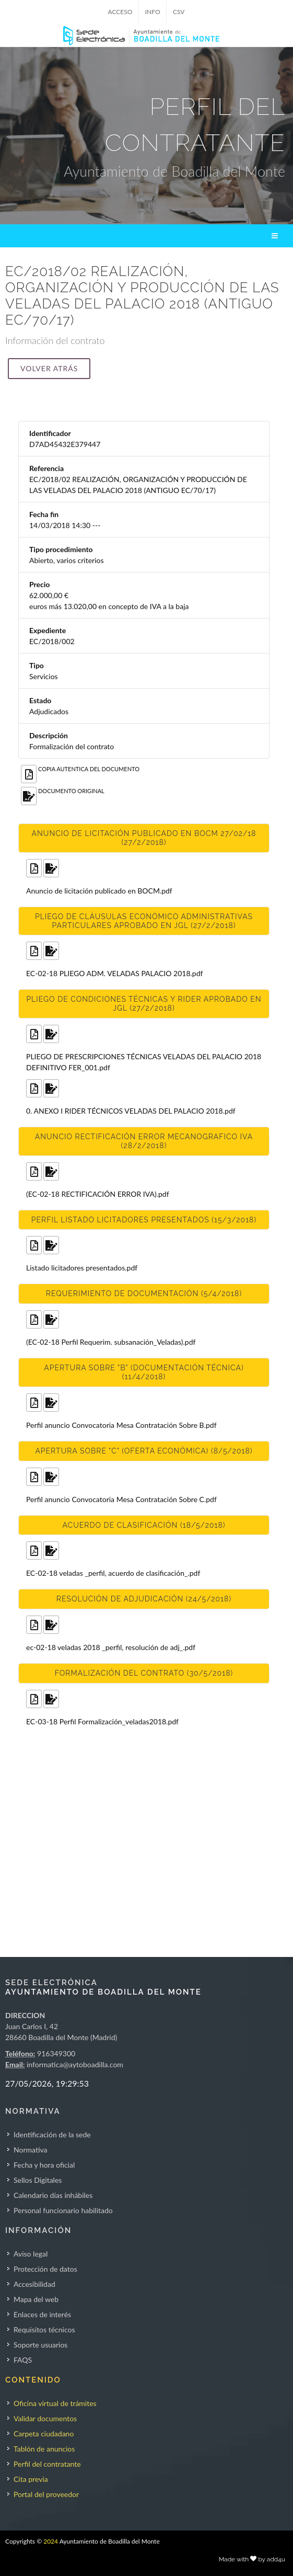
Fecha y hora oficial (44, 2164)
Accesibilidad (34, 2284)
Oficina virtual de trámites (55, 2403)
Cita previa (31, 2479)
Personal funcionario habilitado (63, 2210)
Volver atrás (49, 368)
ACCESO (120, 12)
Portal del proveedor (46, 2494)
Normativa (31, 2149)
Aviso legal (31, 2253)
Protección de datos (45, 2268)
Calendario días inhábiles (53, 2195)
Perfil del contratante (47, 2463)
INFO (152, 12)
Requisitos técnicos (44, 2329)
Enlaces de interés (42, 2314)
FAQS (23, 2359)
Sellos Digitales (38, 2180)
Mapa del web (36, 2299)
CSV (179, 12)
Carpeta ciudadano (44, 2433)
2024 (50, 2541)
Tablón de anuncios (44, 2448)
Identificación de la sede (52, 2134)
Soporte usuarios (40, 2344)
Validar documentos (45, 2418)
